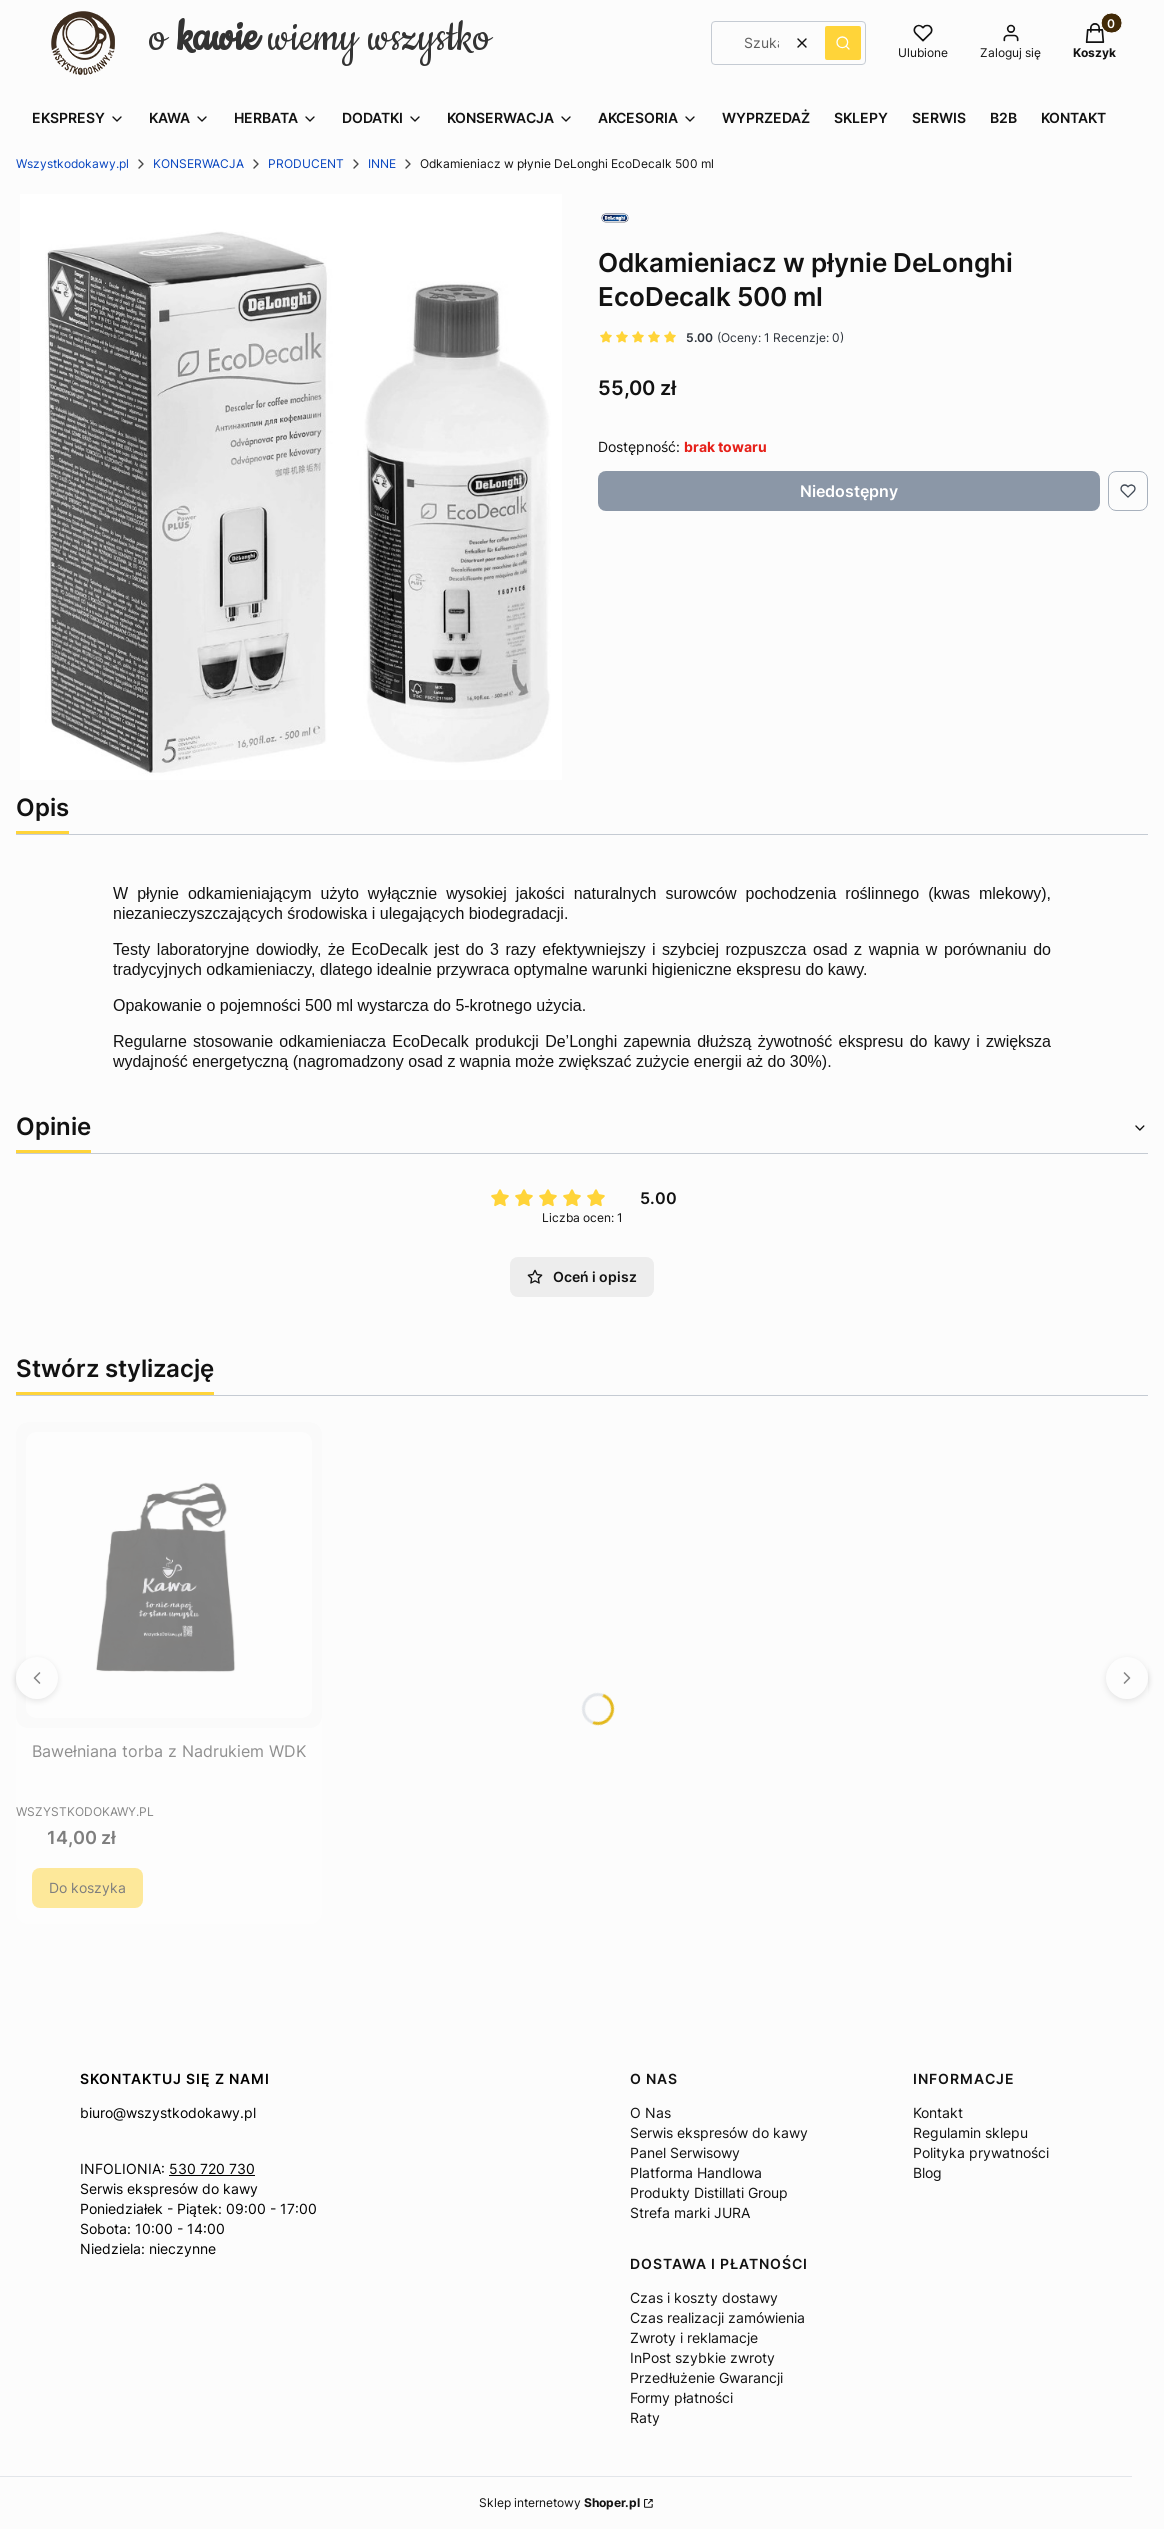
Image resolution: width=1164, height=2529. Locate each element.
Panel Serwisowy (685, 2152)
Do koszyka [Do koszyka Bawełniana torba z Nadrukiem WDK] (87, 1887)
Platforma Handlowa (696, 2172)
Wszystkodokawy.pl (72, 163)
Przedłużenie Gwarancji (706, 2377)
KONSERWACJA (198, 163)
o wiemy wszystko (320, 38)
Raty (645, 2417)
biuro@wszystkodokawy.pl (168, 2112)
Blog (927, 2172)
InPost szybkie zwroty (702, 2357)
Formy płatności (681, 2397)
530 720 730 (212, 2168)
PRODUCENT (306, 163)
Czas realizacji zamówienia (717, 2317)
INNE (382, 163)
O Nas (650, 2112)
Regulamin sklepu (970, 2132)
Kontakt (938, 2112)
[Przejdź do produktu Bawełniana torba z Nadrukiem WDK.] (169, 1575)
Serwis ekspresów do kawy (169, 2188)
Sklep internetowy (559, 2502)
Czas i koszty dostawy (704, 2297)
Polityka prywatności (981, 2152)
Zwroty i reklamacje (694, 2337)
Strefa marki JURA (690, 2212)
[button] (843, 43)
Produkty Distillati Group (709, 2192)
